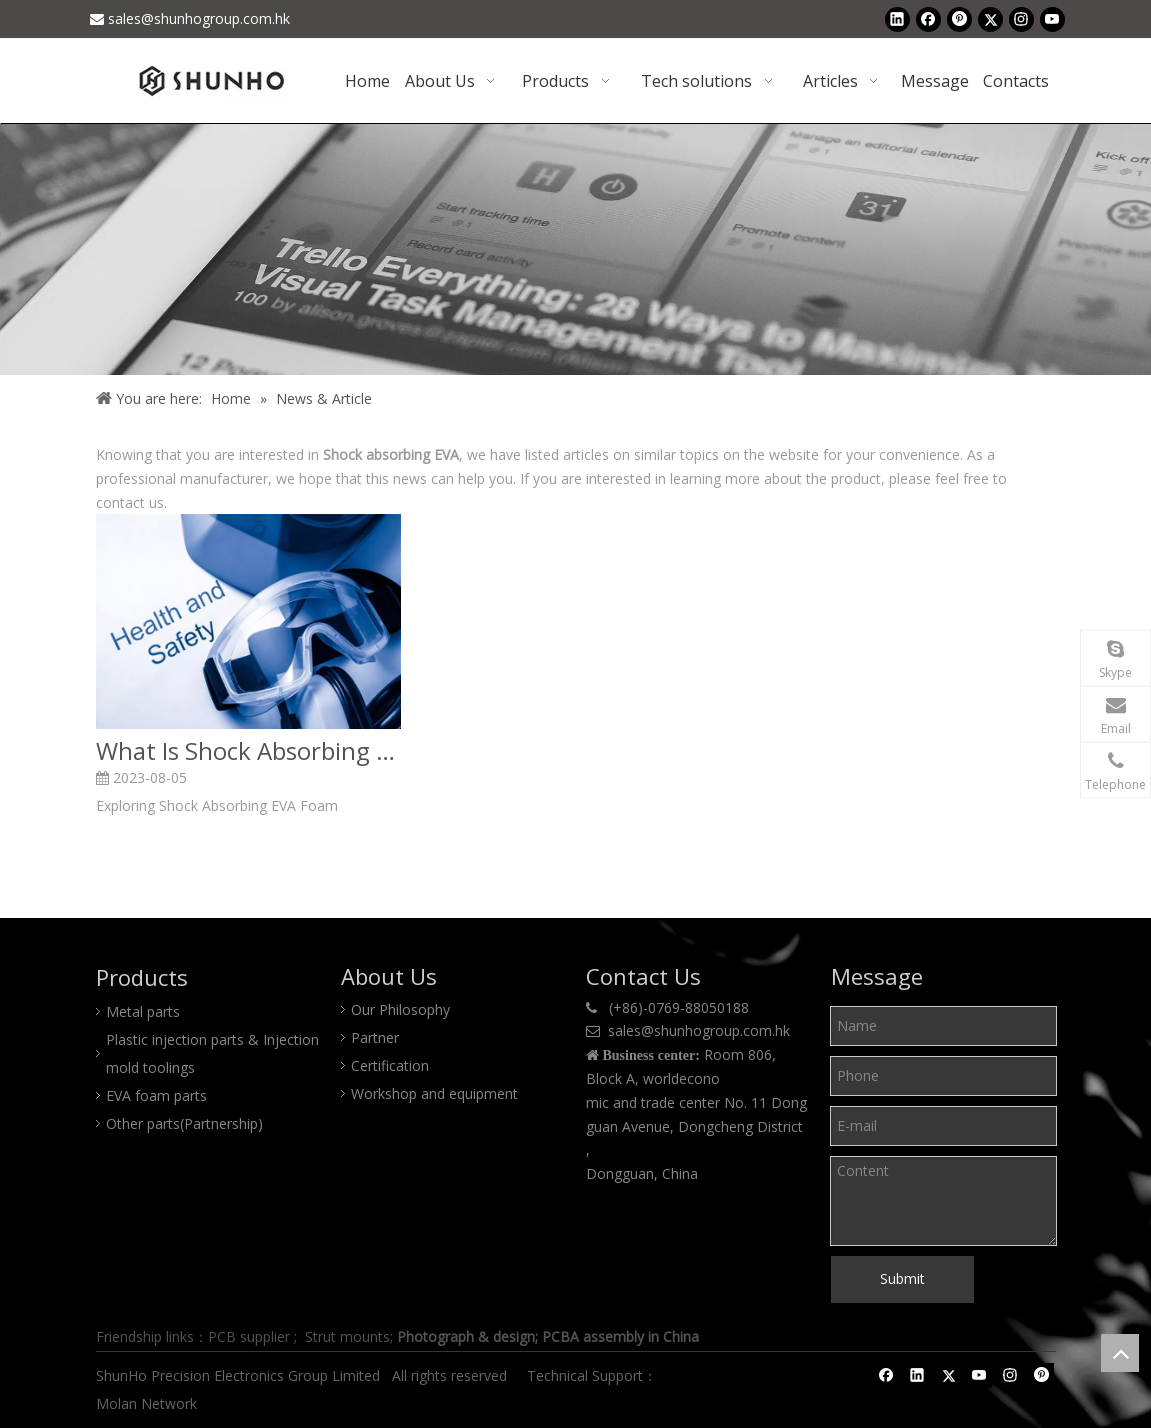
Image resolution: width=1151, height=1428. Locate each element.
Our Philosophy (400, 1009)
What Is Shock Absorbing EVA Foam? (249, 751)
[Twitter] (990, 19)
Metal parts (143, 1011)
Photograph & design (466, 1336)
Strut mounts (347, 1336)
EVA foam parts (156, 1095)
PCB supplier (249, 1336)
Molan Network (148, 1403)
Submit (902, 1278)
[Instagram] (1021, 19)
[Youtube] (1052, 19)
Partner (375, 1037)
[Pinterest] (959, 19)
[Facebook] (928, 19)
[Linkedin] (897, 19)
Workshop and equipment (434, 1093)
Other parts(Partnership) (184, 1123)
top (1120, 1353)
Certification (390, 1065)
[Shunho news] (575, 249)
